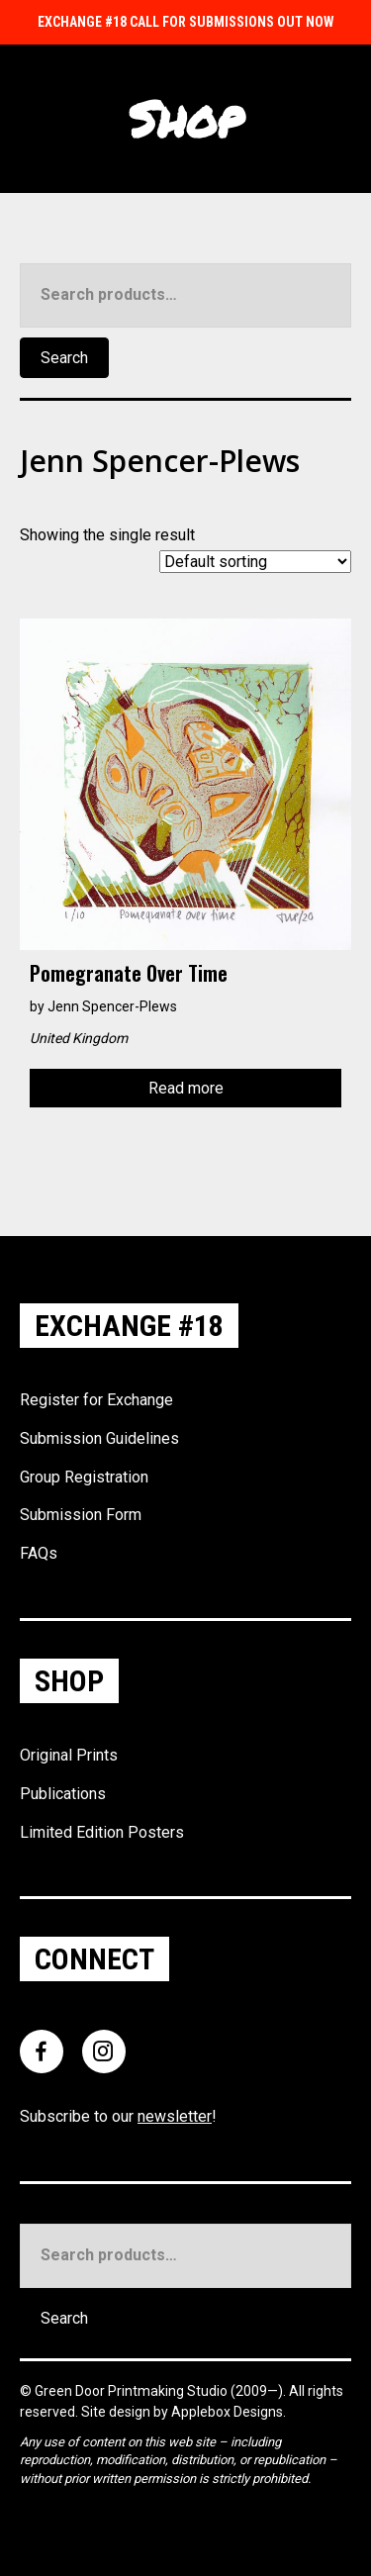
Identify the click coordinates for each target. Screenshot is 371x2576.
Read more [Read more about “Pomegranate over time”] (186, 1088)
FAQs (38, 1553)
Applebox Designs (227, 2412)
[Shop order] (255, 561)
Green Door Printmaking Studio (133, 2391)
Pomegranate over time (129, 973)
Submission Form (80, 1514)
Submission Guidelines (99, 1438)
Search (64, 357)
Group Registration (84, 1477)
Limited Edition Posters (102, 1832)
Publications (63, 1793)
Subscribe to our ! (118, 2116)
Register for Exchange (96, 1399)
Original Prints (69, 1755)
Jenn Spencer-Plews (112, 1006)
